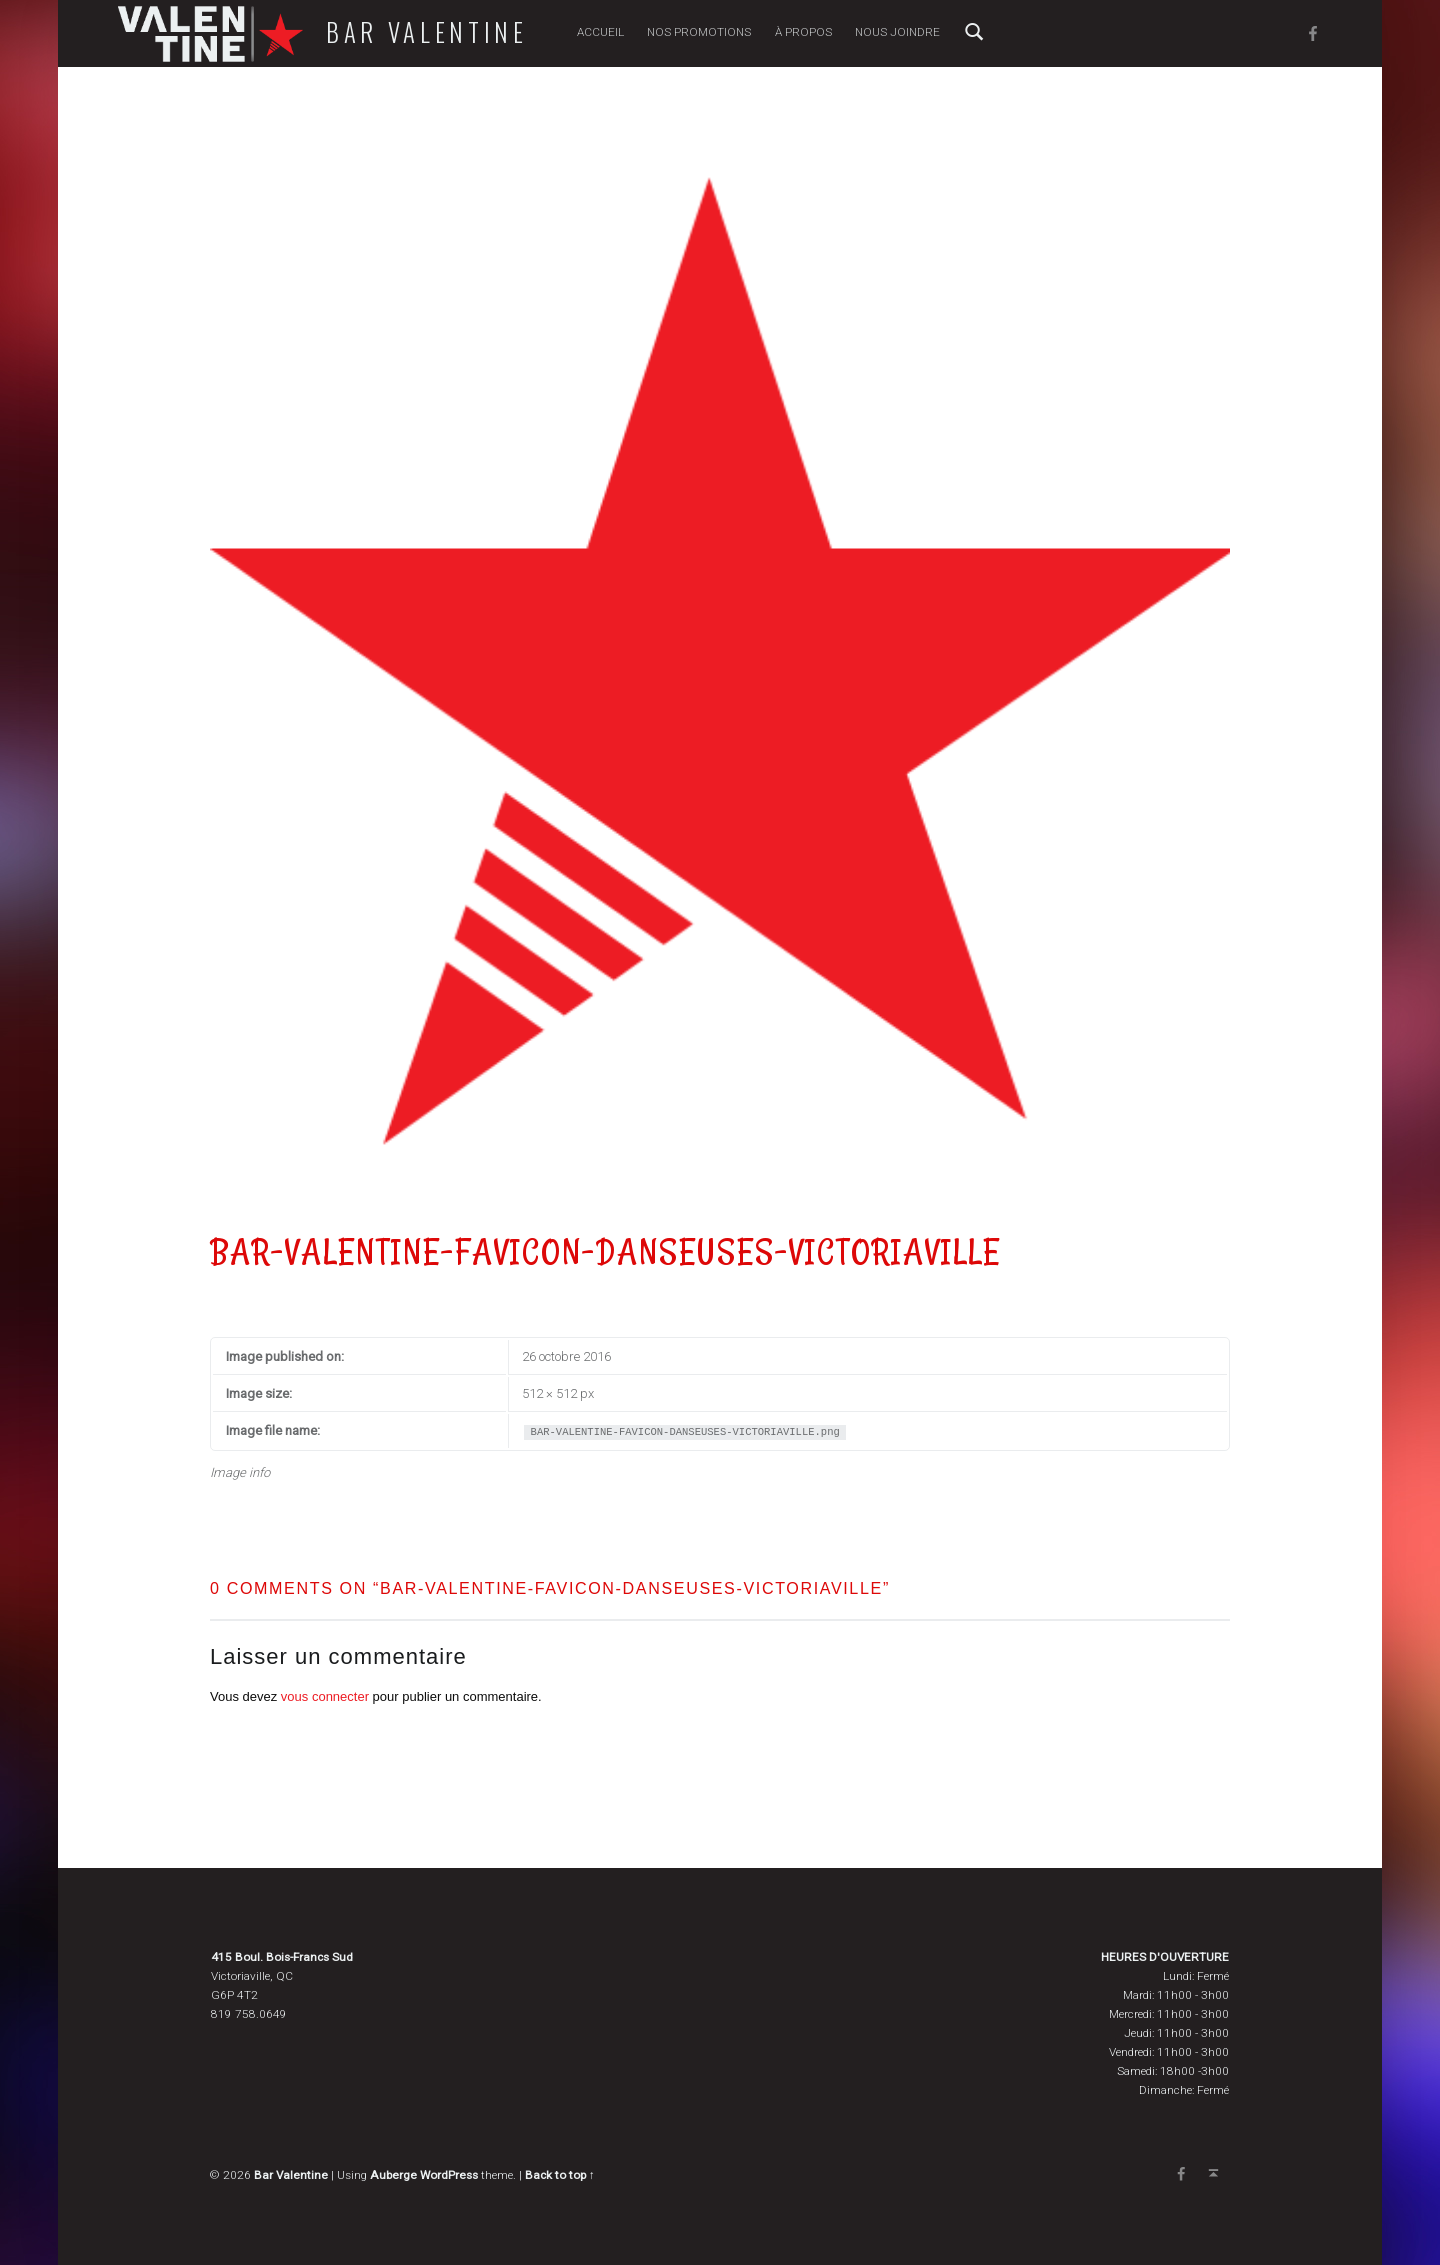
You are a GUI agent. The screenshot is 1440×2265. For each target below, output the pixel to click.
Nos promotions (699, 32)
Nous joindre (897, 32)
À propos (803, 32)
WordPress (449, 2175)
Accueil (600, 32)
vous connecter (325, 1696)
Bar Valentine (427, 32)
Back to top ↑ (560, 2175)
